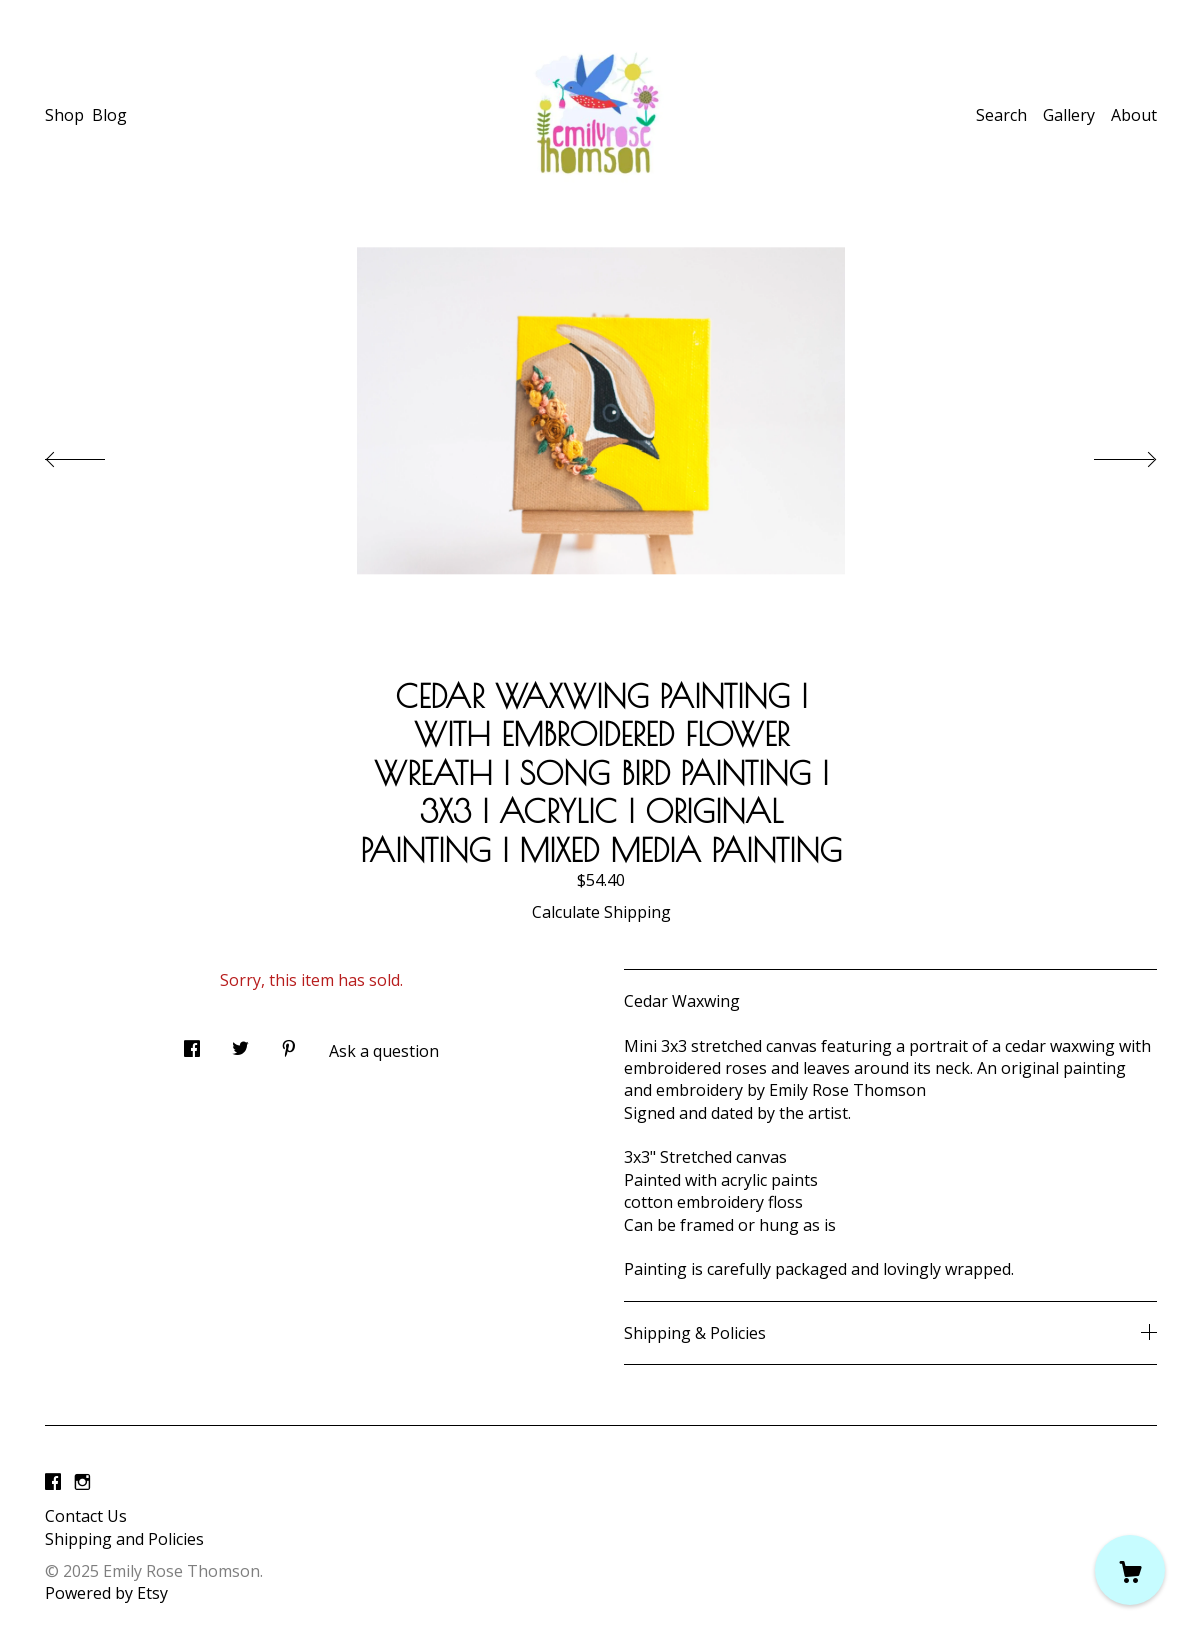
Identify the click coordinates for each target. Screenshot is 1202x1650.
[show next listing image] (1107, 454)
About (1134, 115)
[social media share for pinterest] (289, 1042)
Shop (64, 115)
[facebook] (53, 1482)
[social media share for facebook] (192, 1042)
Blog (109, 115)
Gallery (1069, 115)
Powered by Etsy (106, 1593)
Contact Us (86, 1516)
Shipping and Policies (124, 1539)
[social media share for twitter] (240, 1042)
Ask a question (384, 1051)
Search (1001, 115)
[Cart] (1130, 1570)
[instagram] (82, 1482)
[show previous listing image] (95, 454)
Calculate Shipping (601, 912)
